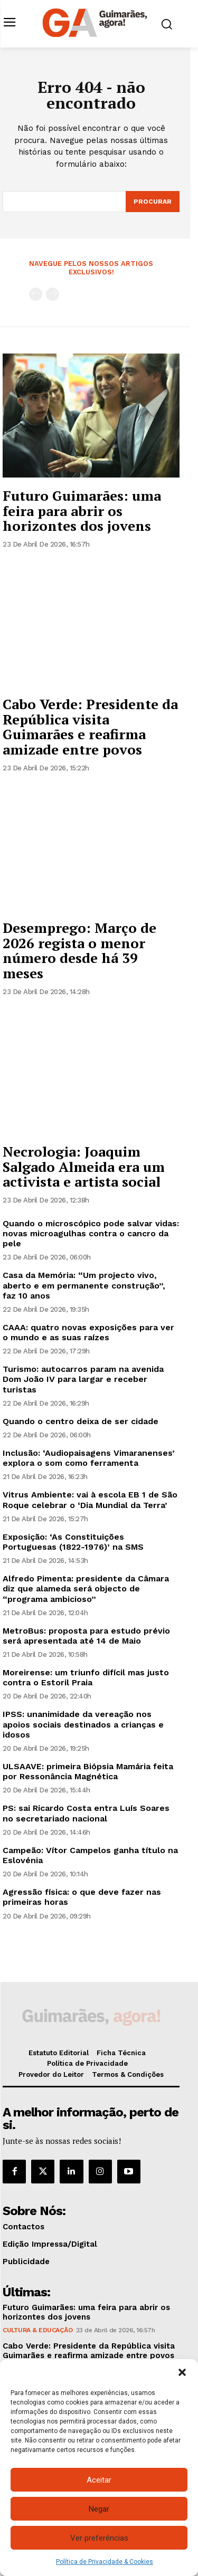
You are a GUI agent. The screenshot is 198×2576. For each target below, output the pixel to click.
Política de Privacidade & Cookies (104, 2561)
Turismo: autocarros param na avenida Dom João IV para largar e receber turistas (83, 1379)
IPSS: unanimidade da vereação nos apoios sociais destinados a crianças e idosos (83, 1724)
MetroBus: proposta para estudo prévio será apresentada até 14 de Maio (86, 1636)
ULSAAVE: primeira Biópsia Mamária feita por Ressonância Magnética (88, 1771)
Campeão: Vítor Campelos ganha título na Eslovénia (90, 1855)
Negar (99, 2509)
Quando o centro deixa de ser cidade (80, 1421)
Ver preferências (99, 2538)
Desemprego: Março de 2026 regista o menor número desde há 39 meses (79, 950)
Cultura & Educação (37, 2330)
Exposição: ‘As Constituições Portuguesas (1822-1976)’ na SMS (73, 1542)
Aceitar (99, 2480)
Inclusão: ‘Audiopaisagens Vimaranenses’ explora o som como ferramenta (89, 1458)
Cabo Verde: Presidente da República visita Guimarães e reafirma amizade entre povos (90, 726)
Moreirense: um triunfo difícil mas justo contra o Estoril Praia (86, 1677)
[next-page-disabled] (52, 294)
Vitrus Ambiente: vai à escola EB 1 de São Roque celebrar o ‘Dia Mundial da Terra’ (90, 1500)
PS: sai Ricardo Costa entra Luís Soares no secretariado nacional (86, 1813)
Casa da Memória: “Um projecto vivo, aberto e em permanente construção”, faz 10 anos (84, 1285)
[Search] (153, 201)
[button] (182, 2372)
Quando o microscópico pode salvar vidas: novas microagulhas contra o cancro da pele (91, 1233)
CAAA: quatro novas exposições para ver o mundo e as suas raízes (88, 1332)
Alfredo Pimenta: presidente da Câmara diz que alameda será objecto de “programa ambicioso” (86, 1588)
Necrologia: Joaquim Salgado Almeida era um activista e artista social (84, 1166)
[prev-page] (35, 294)
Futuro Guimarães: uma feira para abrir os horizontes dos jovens (82, 510)
